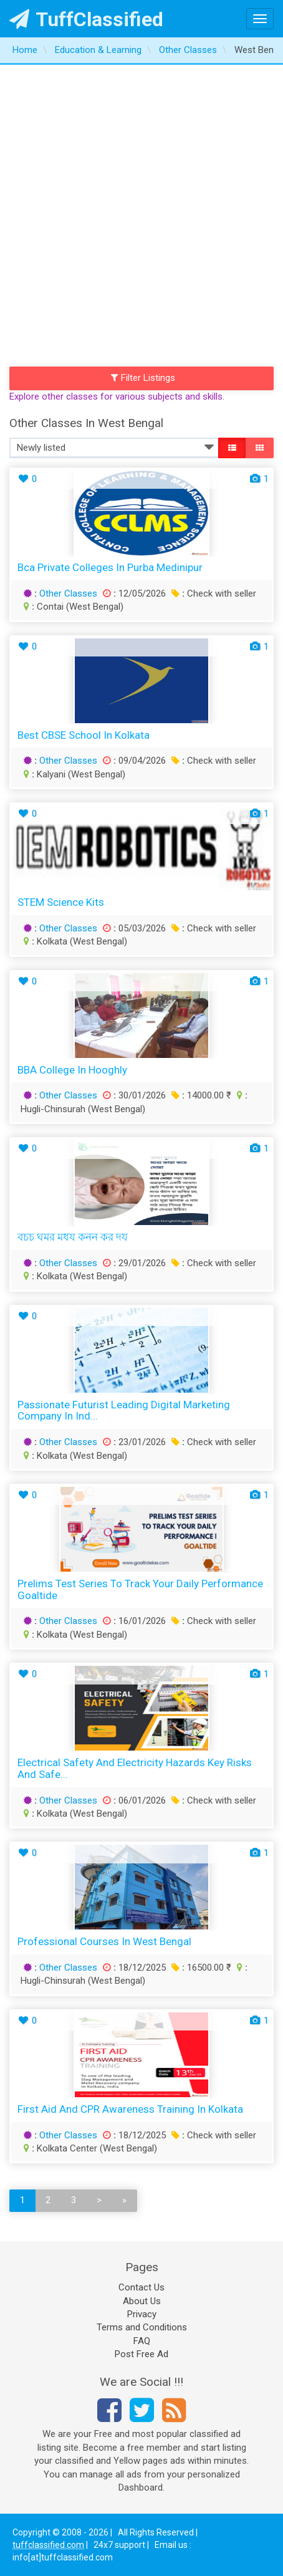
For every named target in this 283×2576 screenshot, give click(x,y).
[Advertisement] (141, 212)
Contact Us (141, 2287)
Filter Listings (143, 377)
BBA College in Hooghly (72, 1070)
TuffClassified (86, 19)
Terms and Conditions (142, 2327)
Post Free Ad (141, 2354)
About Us (142, 2301)
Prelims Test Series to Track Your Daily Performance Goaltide (140, 1589)
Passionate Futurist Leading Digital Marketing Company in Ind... (123, 1410)
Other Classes (68, 593)
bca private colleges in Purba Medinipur (110, 567)
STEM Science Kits (60, 902)
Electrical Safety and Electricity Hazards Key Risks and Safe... (134, 1768)
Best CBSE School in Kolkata (83, 735)
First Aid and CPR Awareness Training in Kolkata (130, 2109)
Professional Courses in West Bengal (104, 1941)
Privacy (141, 2314)
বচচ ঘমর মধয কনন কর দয (72, 1237)
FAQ (141, 2341)
